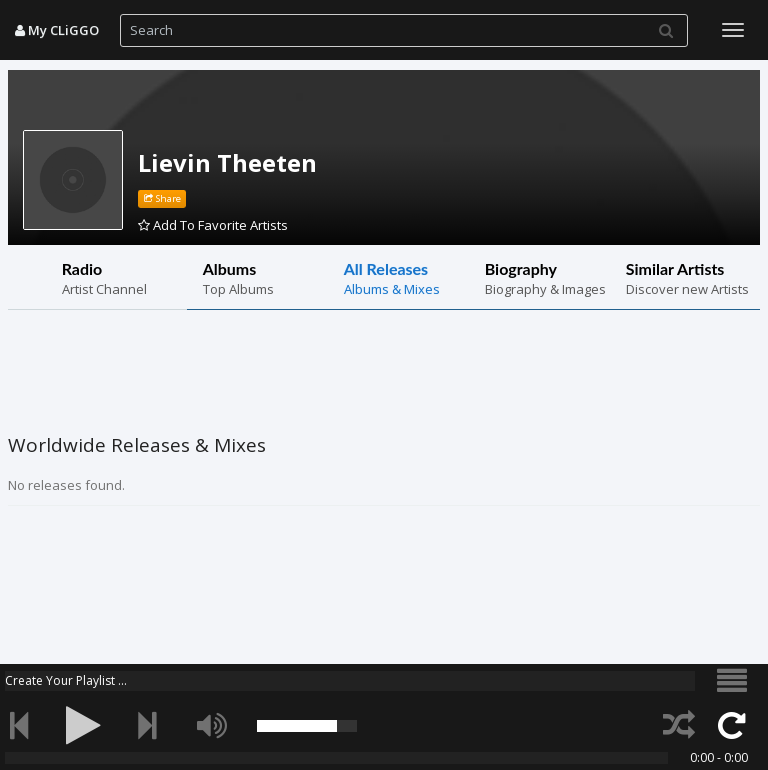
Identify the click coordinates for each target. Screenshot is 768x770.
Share (162, 198)
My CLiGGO (57, 30)
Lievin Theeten (227, 162)
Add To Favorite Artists (213, 225)
